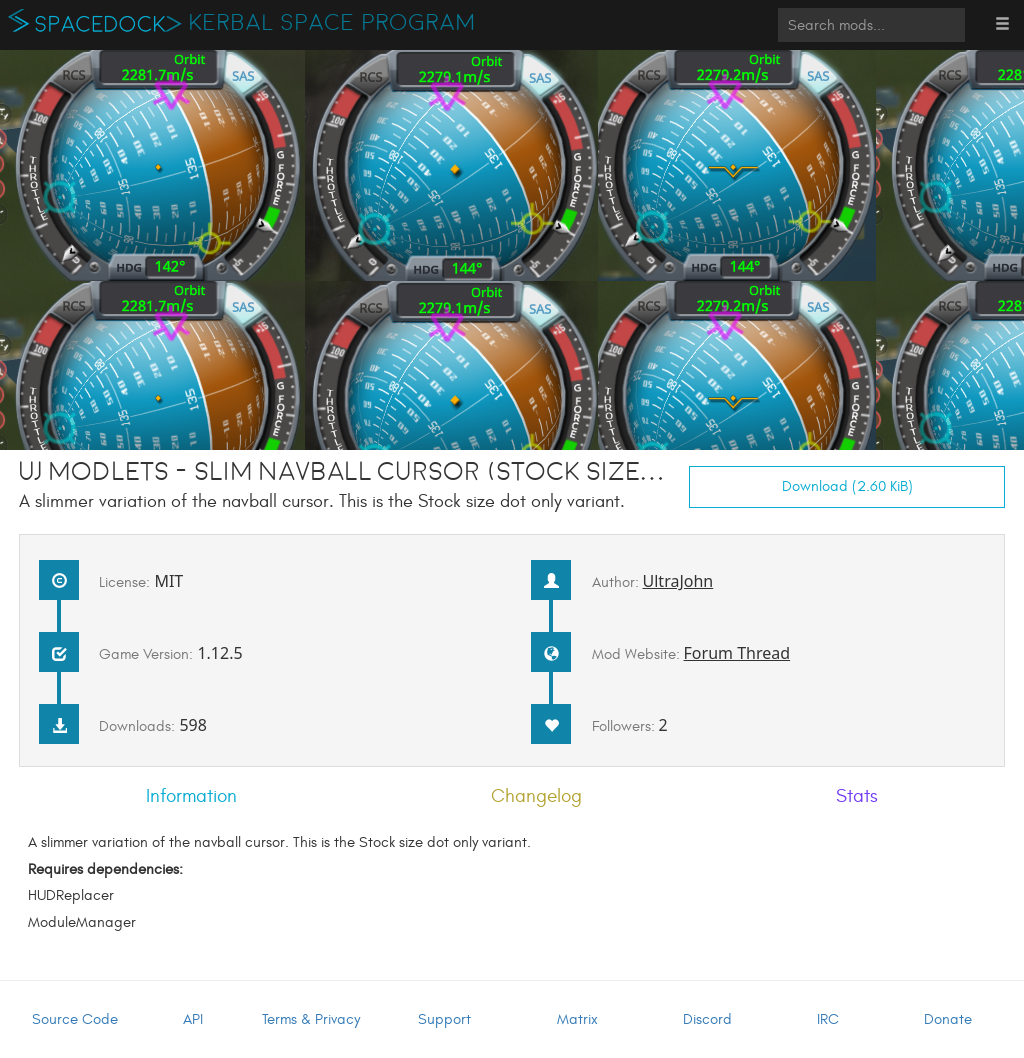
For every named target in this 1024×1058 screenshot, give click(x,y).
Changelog (536, 796)
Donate (948, 1019)
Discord (707, 1019)
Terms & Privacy (311, 1019)
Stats (857, 796)
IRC (828, 1019)
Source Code (75, 1019)
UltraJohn (678, 581)
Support (444, 1019)
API (193, 1019)
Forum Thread (737, 653)
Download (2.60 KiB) (847, 486)
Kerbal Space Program (332, 23)
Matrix (577, 1019)
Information (191, 796)
